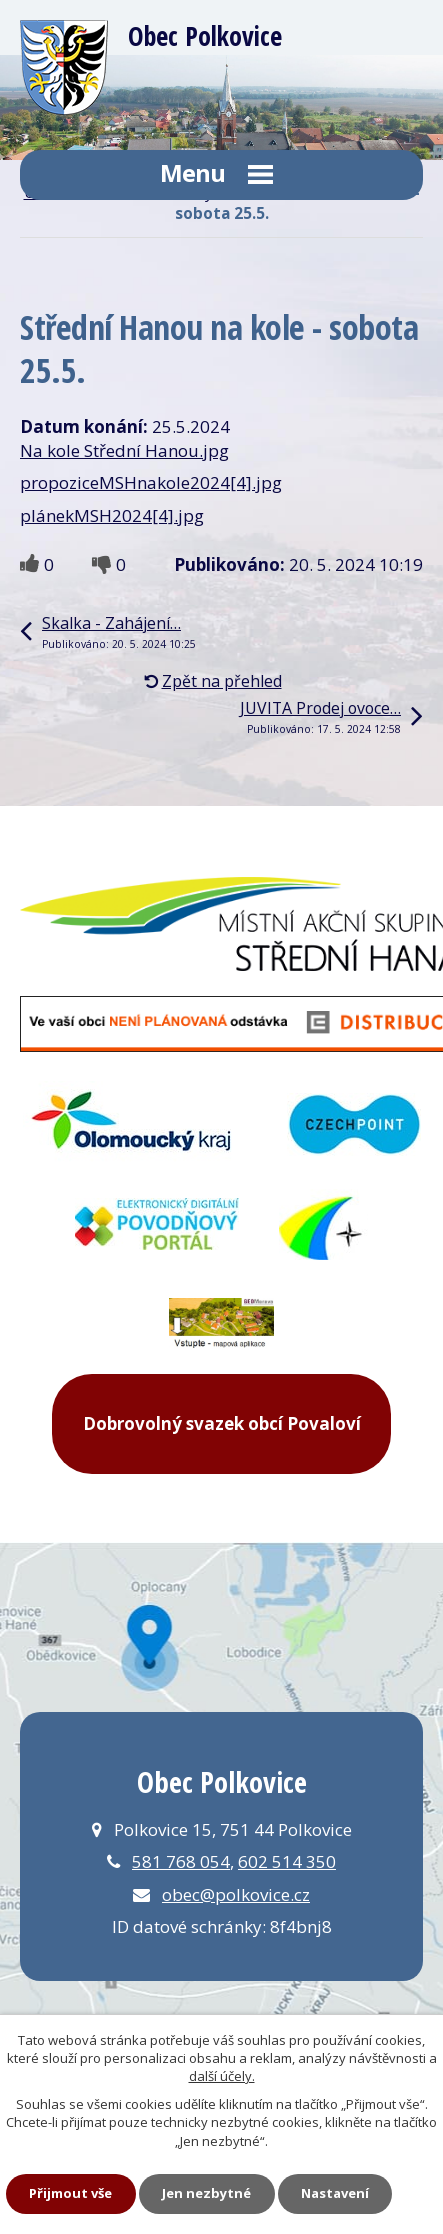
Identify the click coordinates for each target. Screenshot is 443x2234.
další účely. (222, 2076)
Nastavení (335, 2193)
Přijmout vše (70, 2193)
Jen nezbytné (206, 2193)
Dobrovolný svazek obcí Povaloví (222, 1423)
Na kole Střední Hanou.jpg (124, 450)
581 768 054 (181, 1861)
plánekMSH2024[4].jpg (112, 515)
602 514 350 (287, 1861)
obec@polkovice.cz (236, 1894)
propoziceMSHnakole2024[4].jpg (151, 482)
